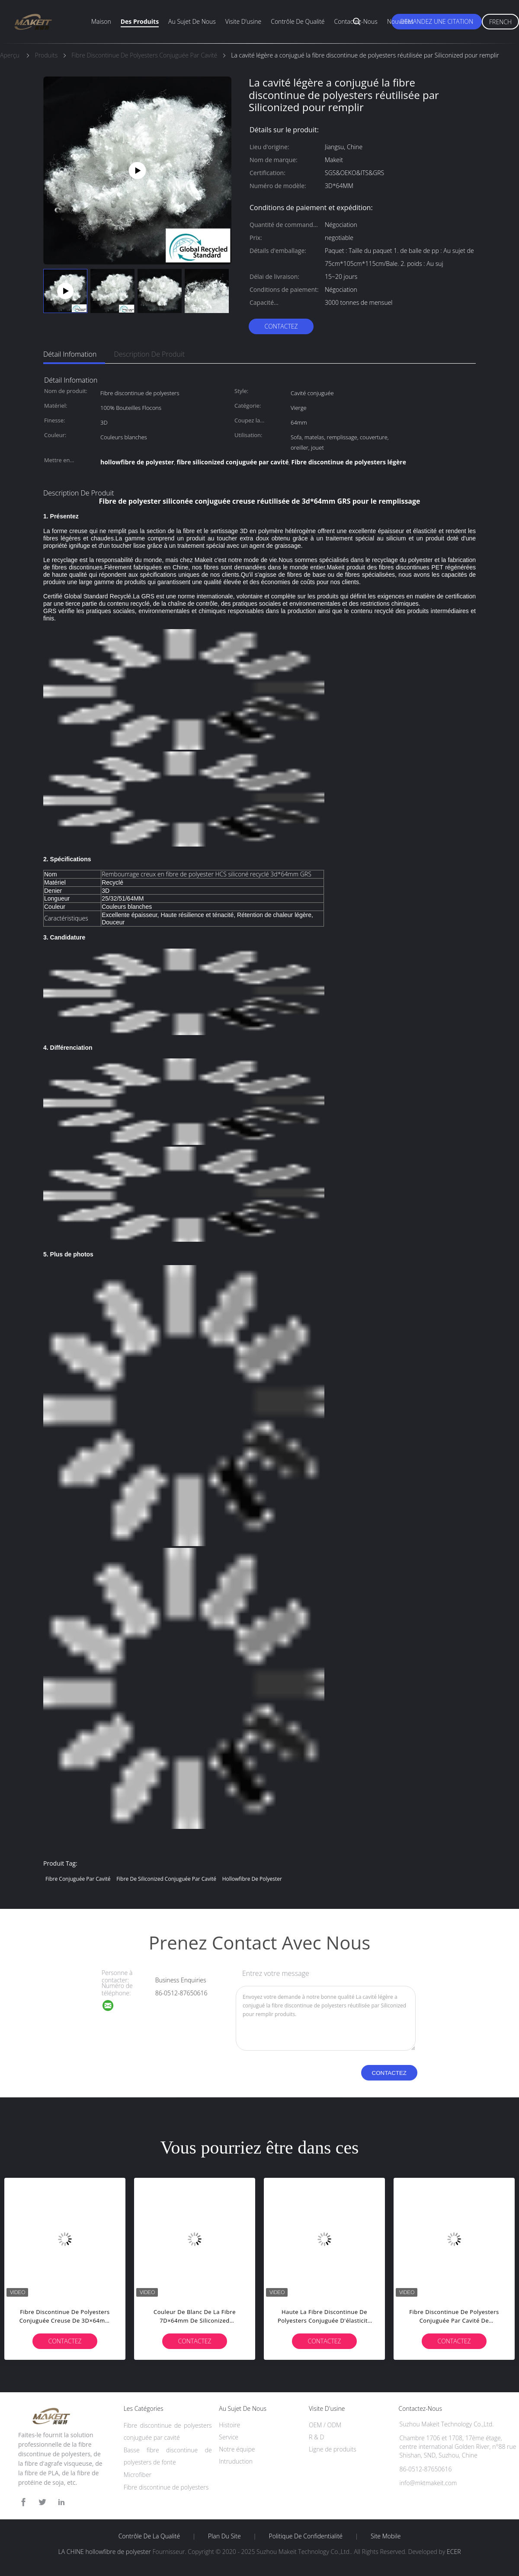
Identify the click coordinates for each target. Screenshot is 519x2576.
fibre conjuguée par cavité (78, 1878)
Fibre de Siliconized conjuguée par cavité (166, 1878)
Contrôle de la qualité (149, 2536)
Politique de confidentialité (306, 2536)
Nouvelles (400, 21)
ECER (454, 2551)
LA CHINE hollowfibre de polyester (104, 2551)
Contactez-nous (356, 21)
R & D (316, 2437)
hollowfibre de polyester (252, 1878)
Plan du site (224, 2536)
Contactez (281, 326)
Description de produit (149, 354)
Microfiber (137, 2475)
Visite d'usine (243, 21)
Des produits (140, 21)
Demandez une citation (436, 21)
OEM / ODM (325, 2425)
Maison (101, 21)
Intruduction (236, 2461)
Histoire (229, 2425)
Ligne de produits (332, 2449)
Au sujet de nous (192, 21)
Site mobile (385, 2536)
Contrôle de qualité (297, 21)
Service (228, 2437)
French (500, 22)
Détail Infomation (69, 354)
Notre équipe (237, 2449)
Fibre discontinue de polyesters (166, 2487)
